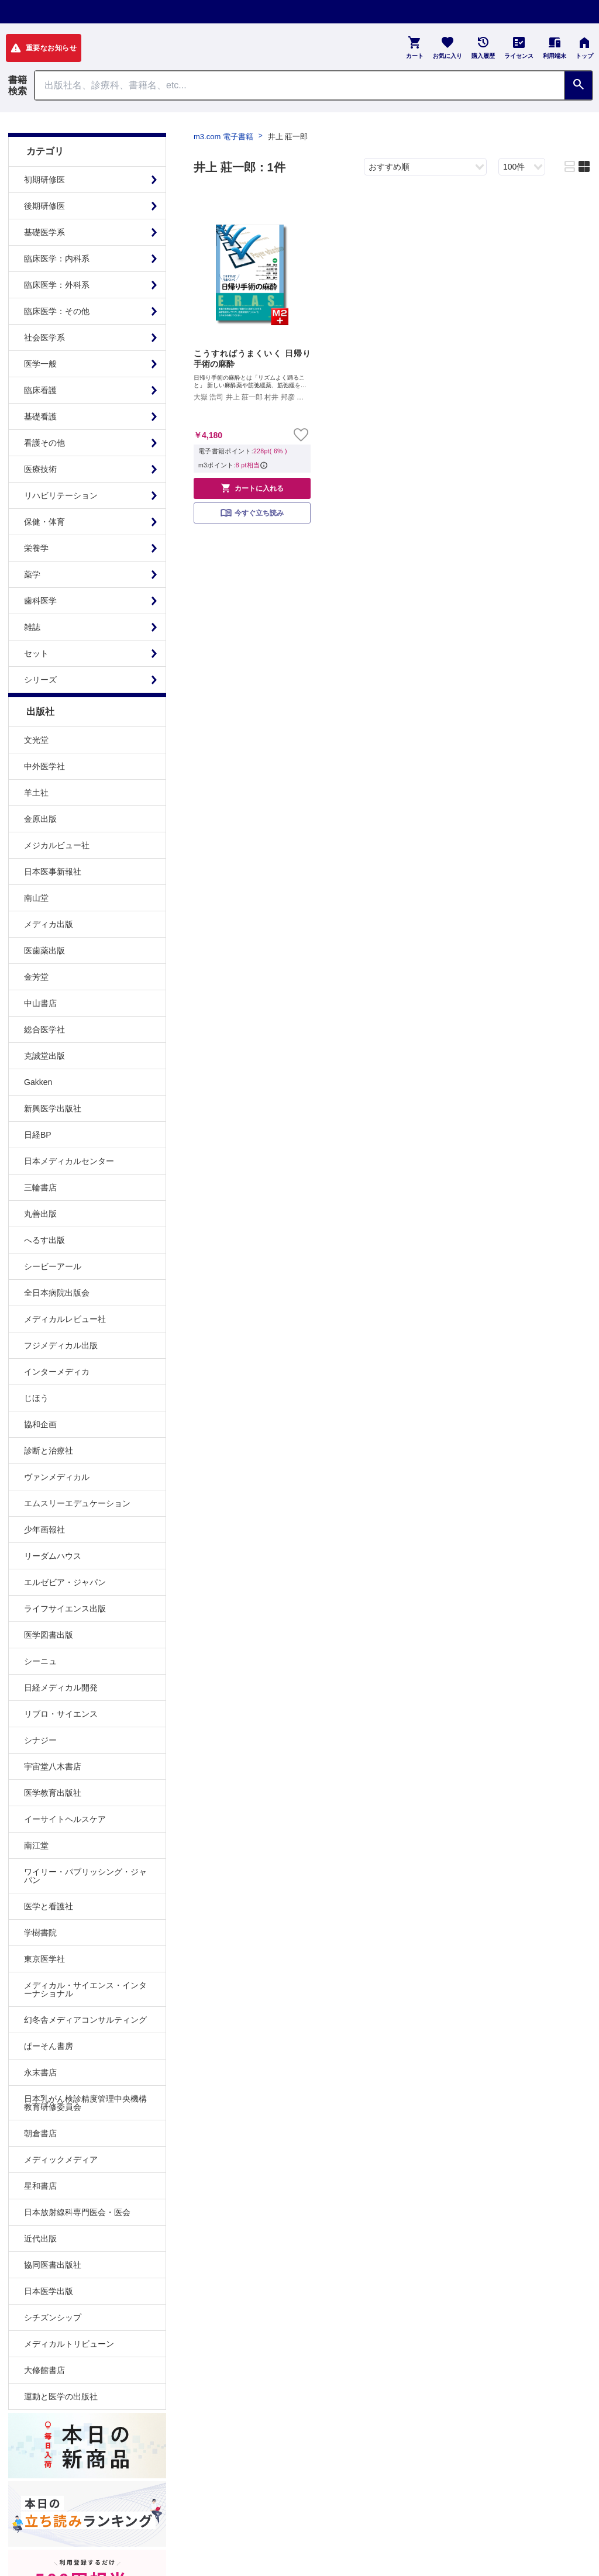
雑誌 (32, 627)
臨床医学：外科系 (56, 285)
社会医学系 (44, 337)
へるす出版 (44, 1240)
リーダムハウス (52, 1556)
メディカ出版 (48, 924)
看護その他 (44, 442)
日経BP (37, 1134)
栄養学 (36, 548)
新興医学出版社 (52, 1108)
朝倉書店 (40, 2133)
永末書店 (40, 2072)
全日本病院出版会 (56, 1292)
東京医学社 (44, 1959)
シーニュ (40, 1661)
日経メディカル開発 (61, 1687)
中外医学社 (44, 766)
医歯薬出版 (44, 950)
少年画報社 (44, 1529)
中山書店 (40, 1003)
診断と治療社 (48, 1450)
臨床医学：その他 (56, 311)
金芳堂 (36, 977)
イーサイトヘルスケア (65, 1819)
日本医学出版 (48, 2291)
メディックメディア (61, 2159)
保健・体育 (44, 521)
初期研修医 (44, 179)
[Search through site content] (299, 85)
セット (36, 653)
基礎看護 (40, 416)
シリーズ (40, 679)
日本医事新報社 (52, 871)
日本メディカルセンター (69, 1161)
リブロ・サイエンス (61, 1714)
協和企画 (40, 1424)
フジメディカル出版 (61, 1345)
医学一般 (40, 364)
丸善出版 (40, 1213)
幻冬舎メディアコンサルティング (85, 2019)
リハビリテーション (61, 495)
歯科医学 (40, 600)
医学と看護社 (48, 1906)
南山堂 (36, 898)
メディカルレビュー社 (65, 1319)
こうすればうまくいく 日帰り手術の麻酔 (252, 359)
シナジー (40, 1740)
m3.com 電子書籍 (223, 136)
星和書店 (40, 2186)
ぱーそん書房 (48, 2046)
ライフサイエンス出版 (65, 1608)
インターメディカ (56, 1371)
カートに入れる (252, 487)
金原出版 (40, 819)
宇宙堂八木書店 (52, 1766)
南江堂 (36, 1845)
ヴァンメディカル (56, 1477)
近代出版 (40, 2238)
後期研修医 (44, 206)
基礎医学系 (44, 232)
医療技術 (40, 469)
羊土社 (36, 792)
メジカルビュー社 (56, 845)
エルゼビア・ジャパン (65, 1582)
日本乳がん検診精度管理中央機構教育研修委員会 (85, 2103)
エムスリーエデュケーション (77, 1503)
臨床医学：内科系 (56, 258)
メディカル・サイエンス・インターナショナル (85, 1989)
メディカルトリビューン (69, 2343)
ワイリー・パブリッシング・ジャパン (85, 1876)
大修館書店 (44, 2370)
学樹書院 (40, 1932)
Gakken (38, 1082)
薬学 (32, 574)
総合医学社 (44, 1029)
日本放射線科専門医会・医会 (77, 2212)
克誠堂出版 (44, 1055)
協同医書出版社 (52, 2265)
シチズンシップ (52, 2317)
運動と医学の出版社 (61, 2396)
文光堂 (36, 740)
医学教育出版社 (52, 1792)
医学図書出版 (48, 1635)
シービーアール (52, 1266)
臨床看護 (40, 390)
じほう (36, 1398)
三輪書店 (40, 1187)
